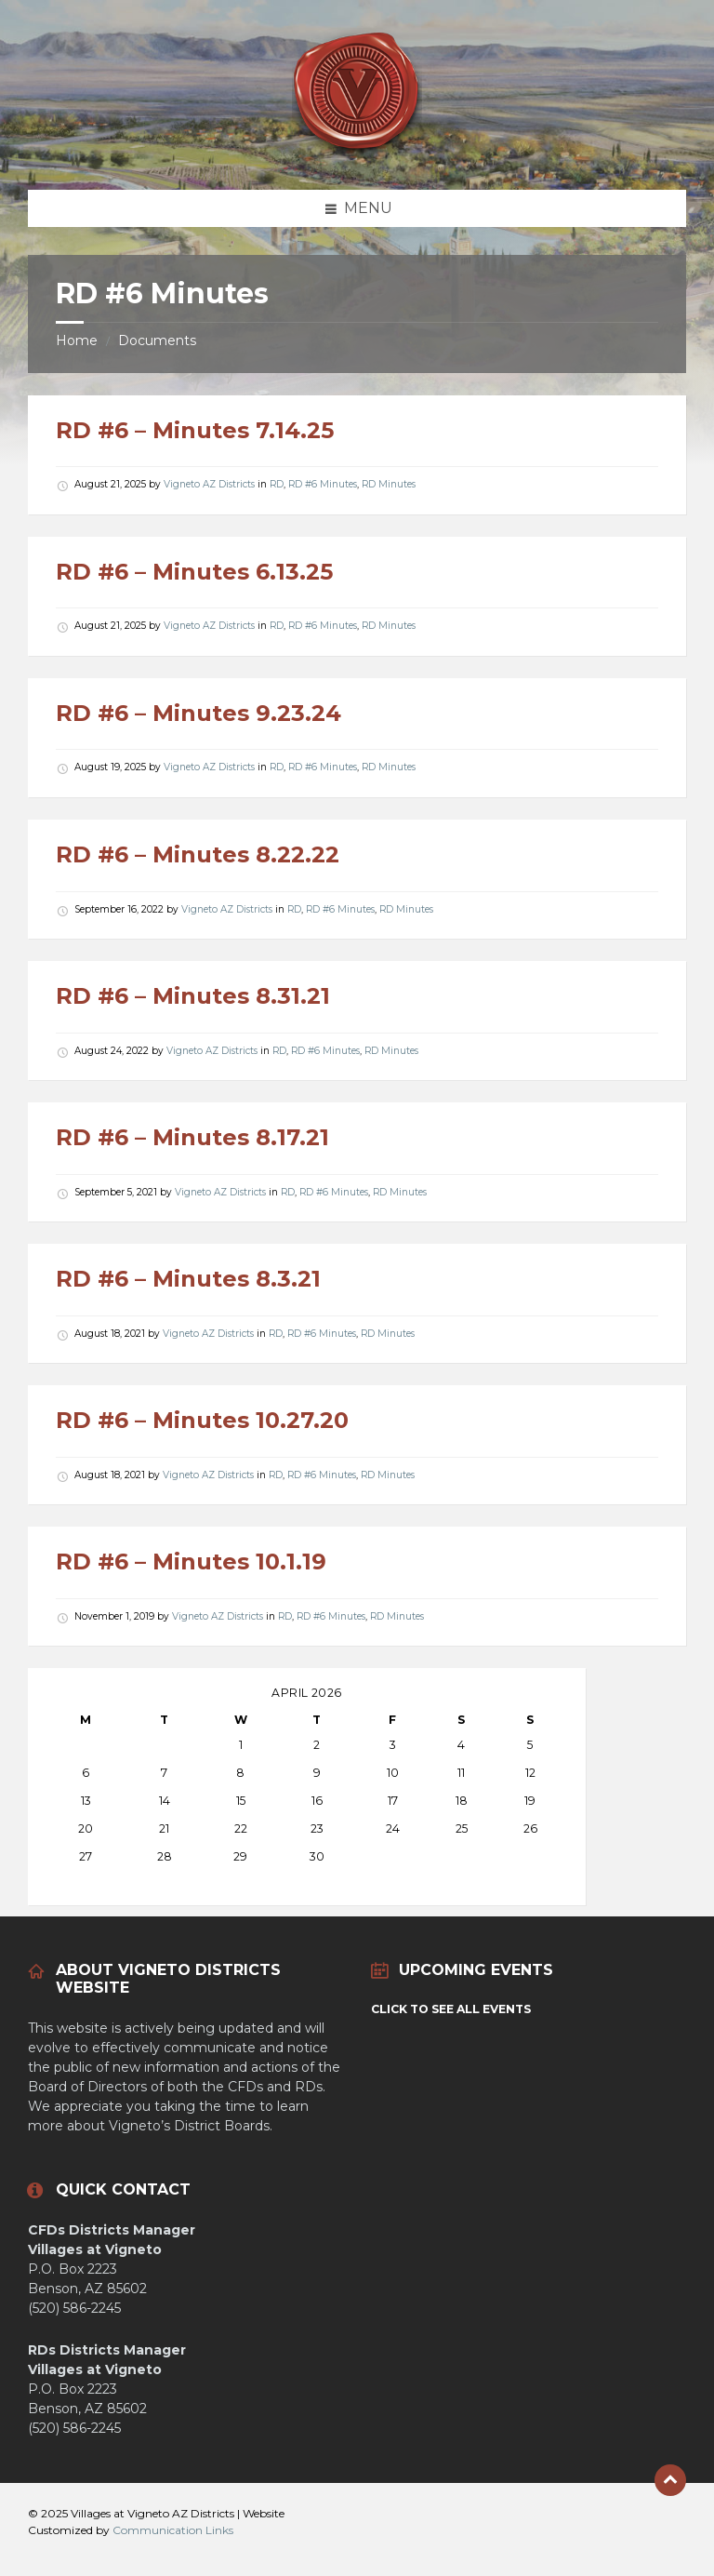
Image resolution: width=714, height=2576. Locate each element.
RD (277, 484)
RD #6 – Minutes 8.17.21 (192, 1137)
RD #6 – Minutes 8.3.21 (188, 1278)
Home (77, 340)
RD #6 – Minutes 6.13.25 (194, 571)
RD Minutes (389, 484)
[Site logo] (357, 153)
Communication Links (172, 2530)
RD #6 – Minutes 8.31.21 (193, 995)
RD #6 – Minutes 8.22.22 (197, 854)
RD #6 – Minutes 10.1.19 (191, 1561)
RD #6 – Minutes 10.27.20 (202, 1420)
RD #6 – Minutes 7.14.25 (195, 430)
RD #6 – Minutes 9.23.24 (198, 713)
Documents (157, 340)
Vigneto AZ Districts (209, 484)
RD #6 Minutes (322, 484)
